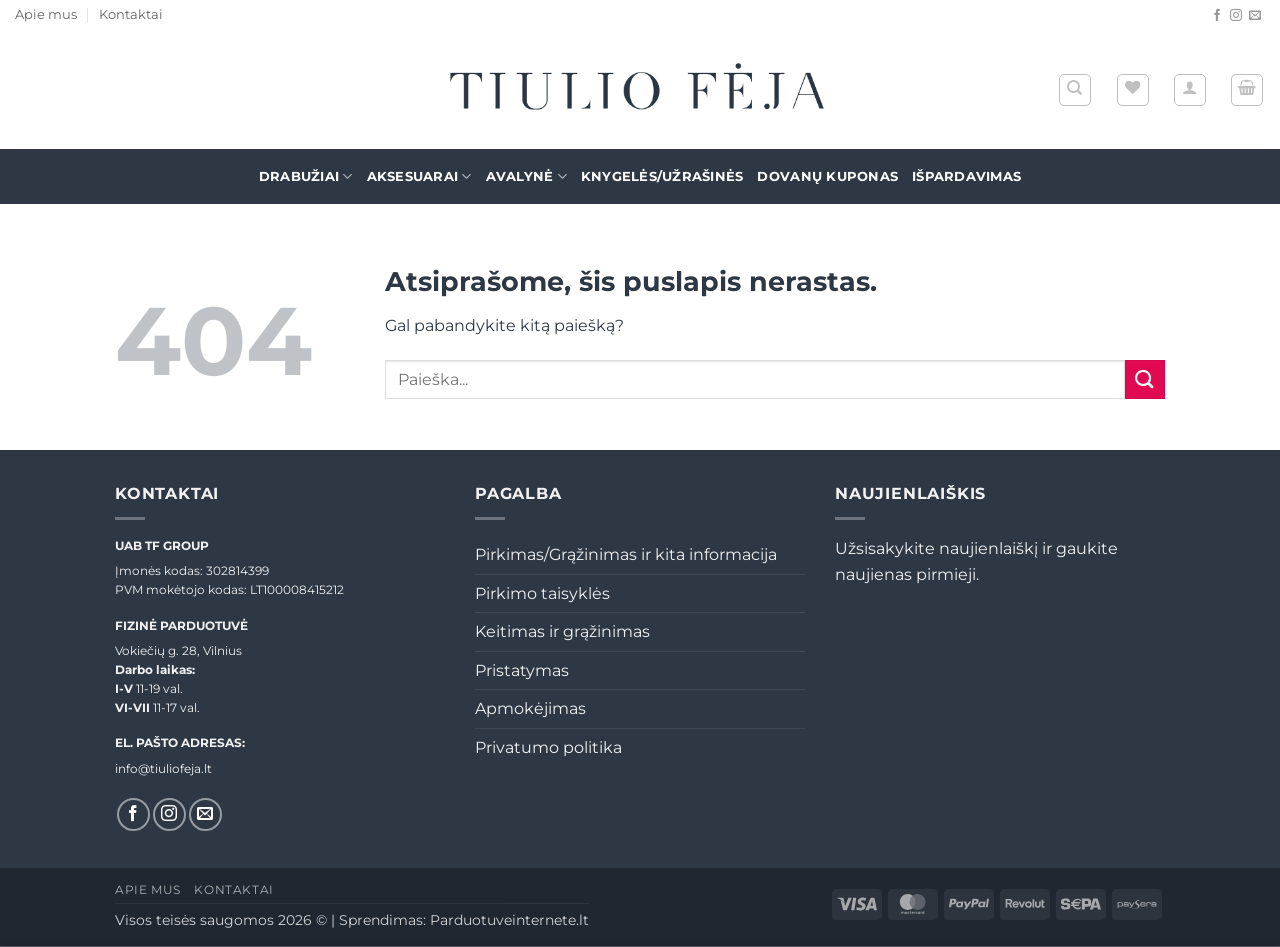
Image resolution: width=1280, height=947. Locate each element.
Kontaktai (131, 14)
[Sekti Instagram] (1236, 16)
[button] (1190, 90)
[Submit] (1145, 379)
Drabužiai (306, 176)
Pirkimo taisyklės (542, 593)
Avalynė (526, 176)
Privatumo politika (548, 747)
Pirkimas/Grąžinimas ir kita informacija (626, 554)
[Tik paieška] (1075, 90)
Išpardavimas (966, 176)
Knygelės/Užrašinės (662, 176)
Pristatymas (522, 670)
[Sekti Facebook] (1217, 16)
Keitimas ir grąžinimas (562, 631)
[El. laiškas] (1255, 16)
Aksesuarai (419, 176)
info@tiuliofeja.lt (163, 768)
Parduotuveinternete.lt (509, 920)
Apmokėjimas (530, 708)
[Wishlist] (1133, 90)
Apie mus (46, 14)
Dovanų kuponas (827, 176)
